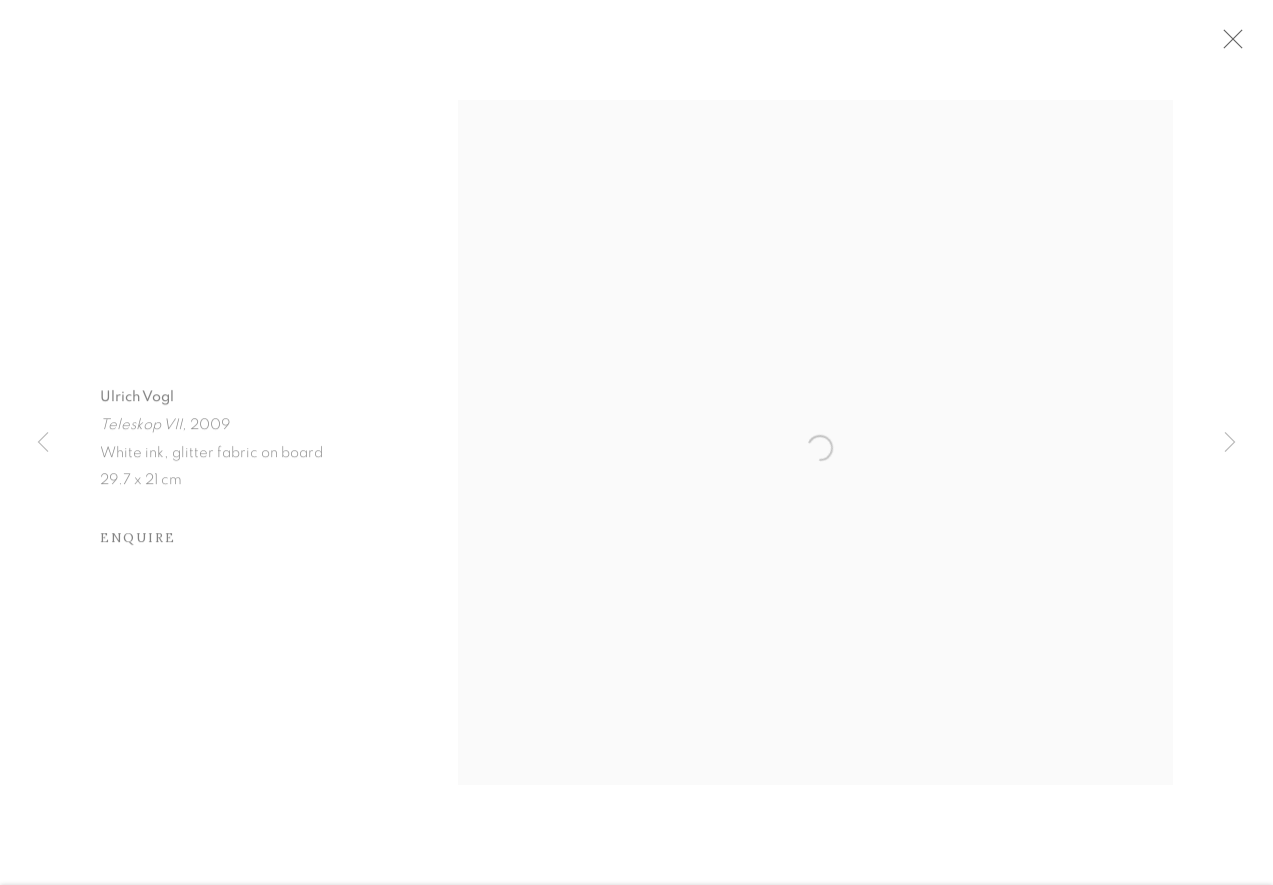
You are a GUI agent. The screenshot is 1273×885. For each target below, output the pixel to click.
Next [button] (1230, 443)
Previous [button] (43, 443)
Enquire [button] (138, 549)
